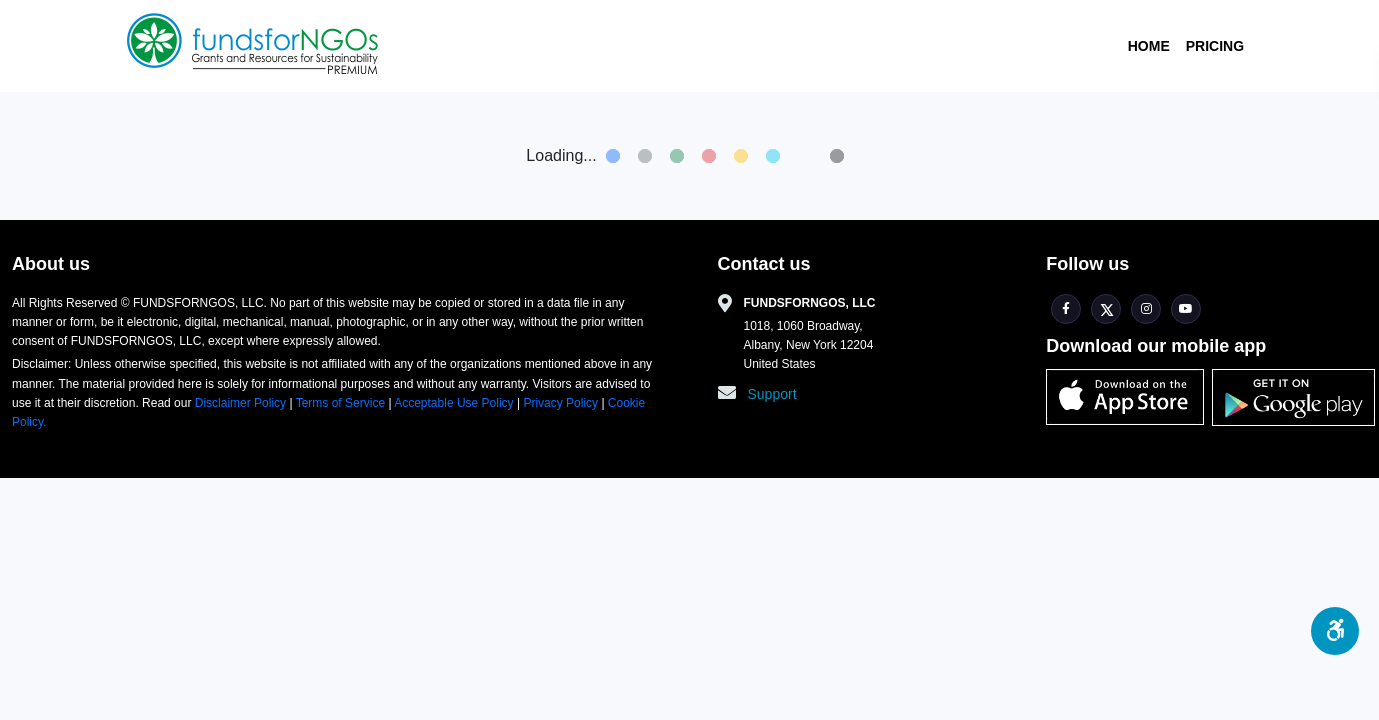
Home (1149, 46)
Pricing (1215, 46)
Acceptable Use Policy (455, 403)
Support (772, 394)
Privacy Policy (560, 403)
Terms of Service (341, 403)
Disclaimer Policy (242, 403)
